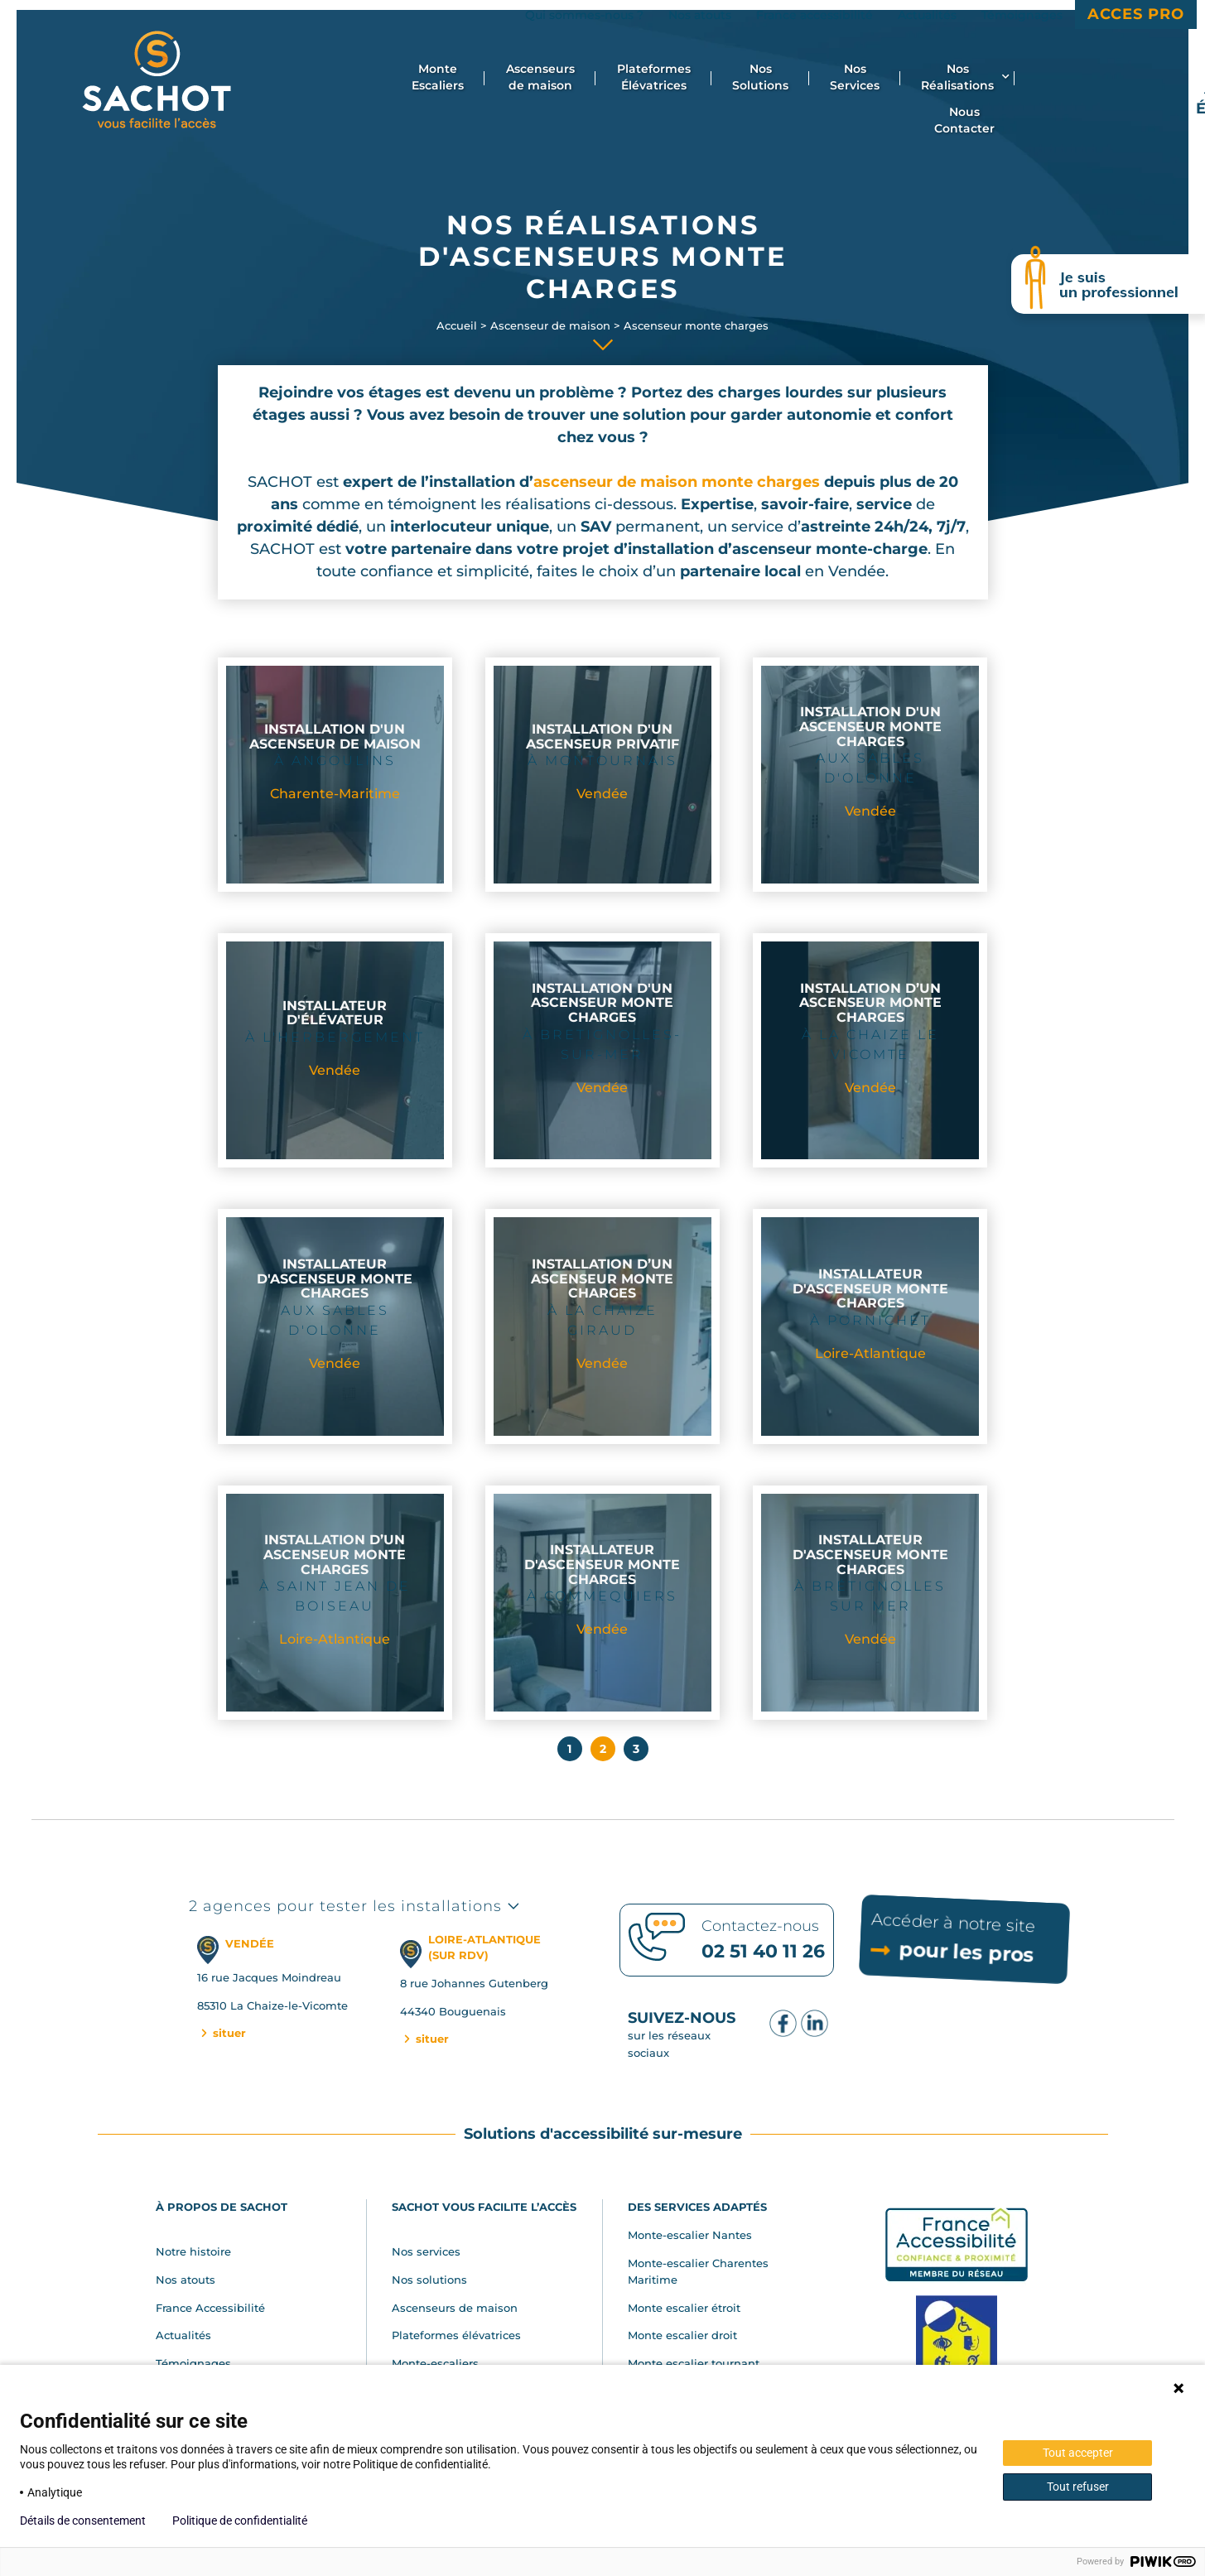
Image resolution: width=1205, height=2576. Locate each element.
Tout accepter (1078, 2452)
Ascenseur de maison (550, 325)
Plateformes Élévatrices (654, 77)
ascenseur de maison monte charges (676, 482)
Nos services (426, 2251)
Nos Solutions (760, 77)
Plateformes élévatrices (456, 2335)
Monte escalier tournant (693, 2363)
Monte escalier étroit (684, 2307)
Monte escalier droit (682, 2335)
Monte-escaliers (435, 2363)
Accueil (456, 325)
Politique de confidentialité (239, 2520)
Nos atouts (185, 2279)
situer (222, 2032)
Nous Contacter (964, 120)
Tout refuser (1078, 2486)
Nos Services (855, 77)
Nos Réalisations (965, 77)
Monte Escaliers (438, 77)
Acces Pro (1135, 14)
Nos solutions (429, 2279)
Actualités (183, 2335)
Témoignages (193, 2363)
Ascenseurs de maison (540, 77)
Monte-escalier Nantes (690, 2234)
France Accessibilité (210, 2307)
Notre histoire (193, 2251)
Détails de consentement (83, 2520)
